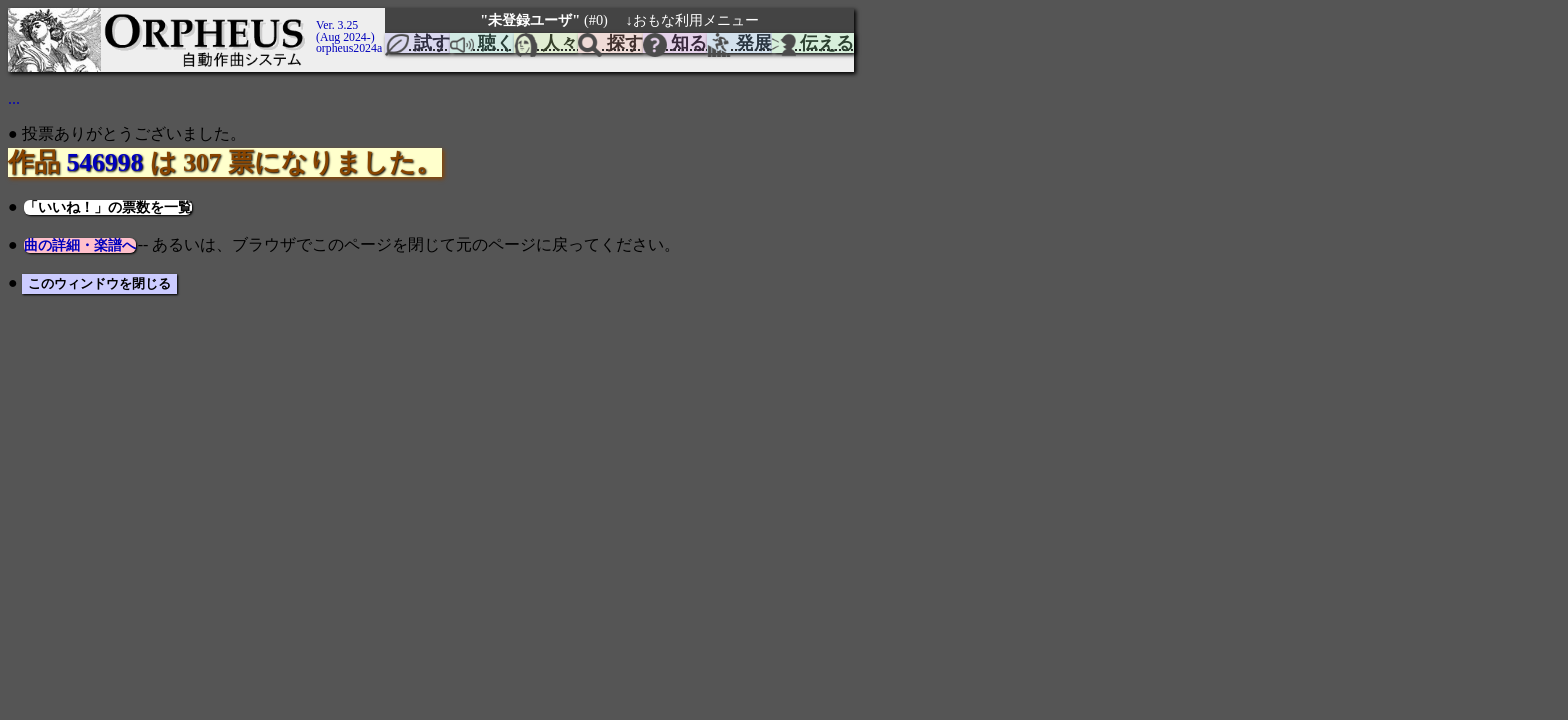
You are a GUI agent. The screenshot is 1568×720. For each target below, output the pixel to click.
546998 (104, 162)
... (14, 98)
